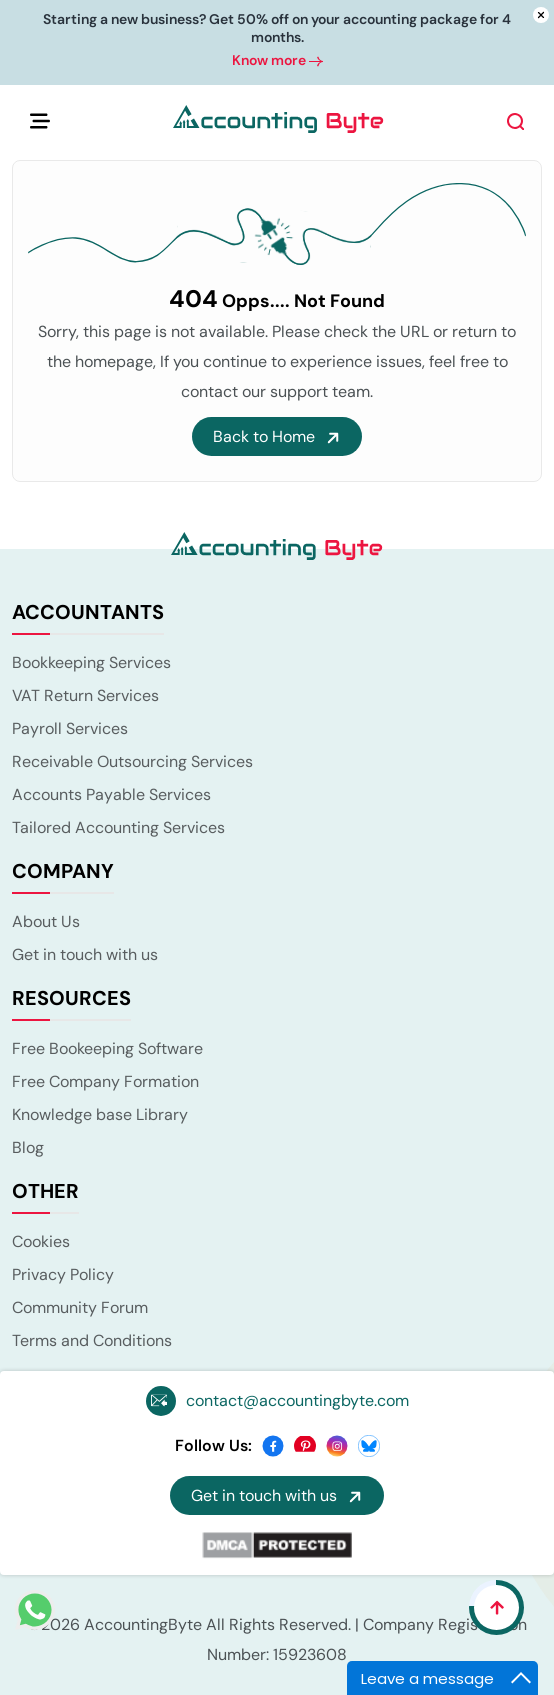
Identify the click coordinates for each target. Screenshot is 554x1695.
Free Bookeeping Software (107, 1048)
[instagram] (337, 1444)
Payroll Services (70, 728)
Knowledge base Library (100, 1114)
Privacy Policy (63, 1274)
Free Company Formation (105, 1081)
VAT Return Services (85, 695)
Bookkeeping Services (91, 662)
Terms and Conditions (92, 1340)
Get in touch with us (85, 954)
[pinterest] (305, 1444)
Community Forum (80, 1307)
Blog (28, 1147)
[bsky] (369, 1444)
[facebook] (273, 1444)
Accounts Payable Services (111, 794)
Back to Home (277, 436)
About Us (46, 921)
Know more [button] (277, 61)
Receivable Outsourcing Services (132, 761)
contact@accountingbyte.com (297, 1400)
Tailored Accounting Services (118, 827)
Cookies (41, 1241)
